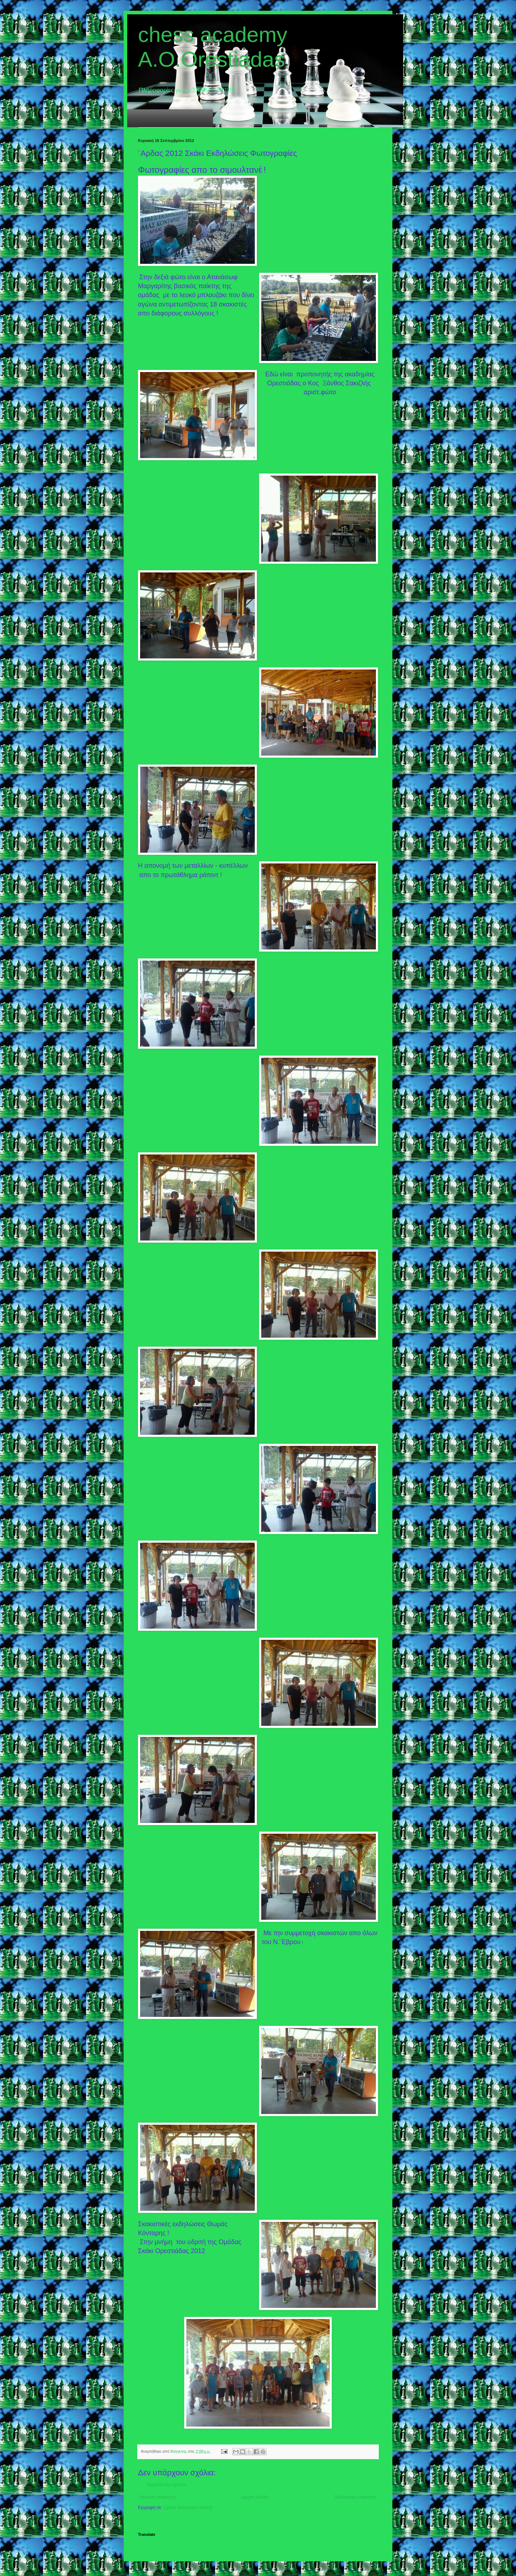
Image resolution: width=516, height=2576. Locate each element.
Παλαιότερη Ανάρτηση (355, 2497)
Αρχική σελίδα (255, 2497)
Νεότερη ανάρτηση (157, 2497)
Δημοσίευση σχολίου (166, 2484)
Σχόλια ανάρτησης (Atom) (187, 2507)
